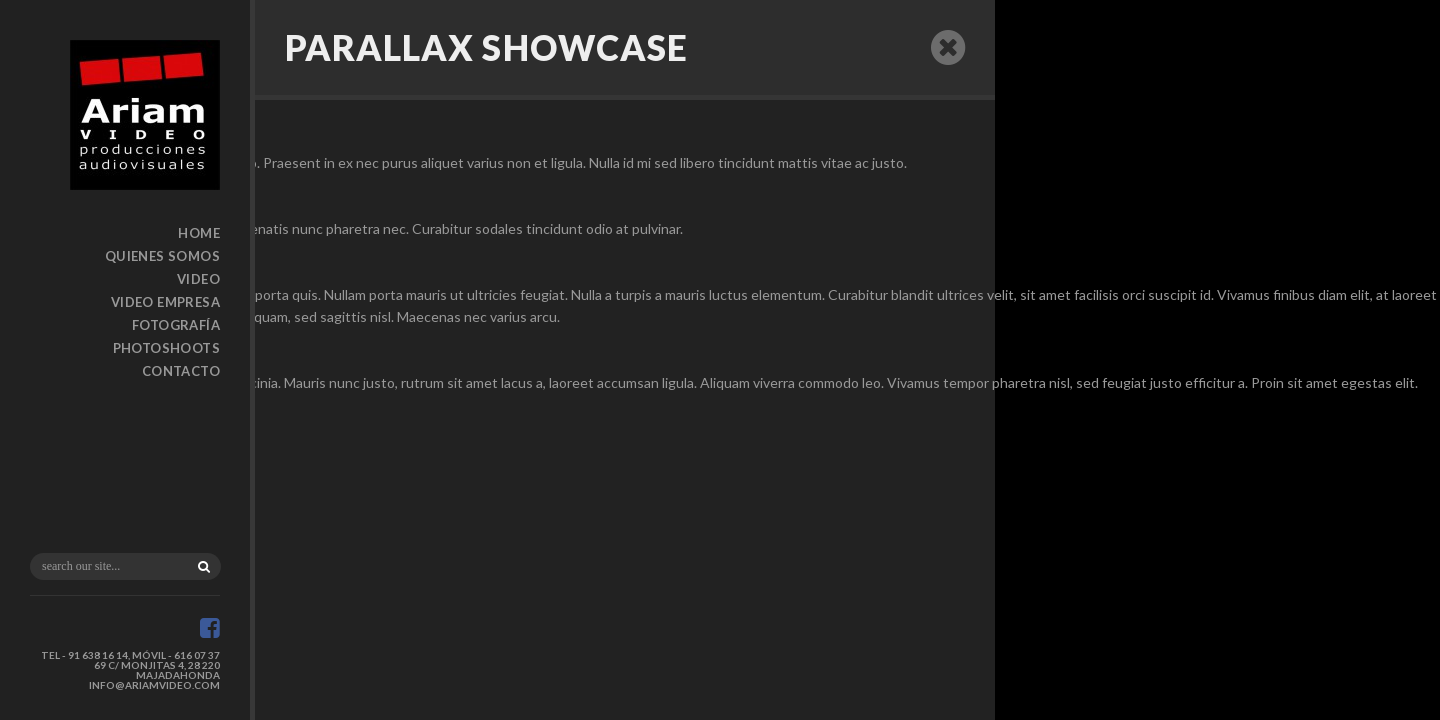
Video (198, 279)
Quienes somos (162, 256)
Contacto (181, 371)
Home (199, 233)
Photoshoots (166, 348)
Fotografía (176, 325)
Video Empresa (165, 302)
